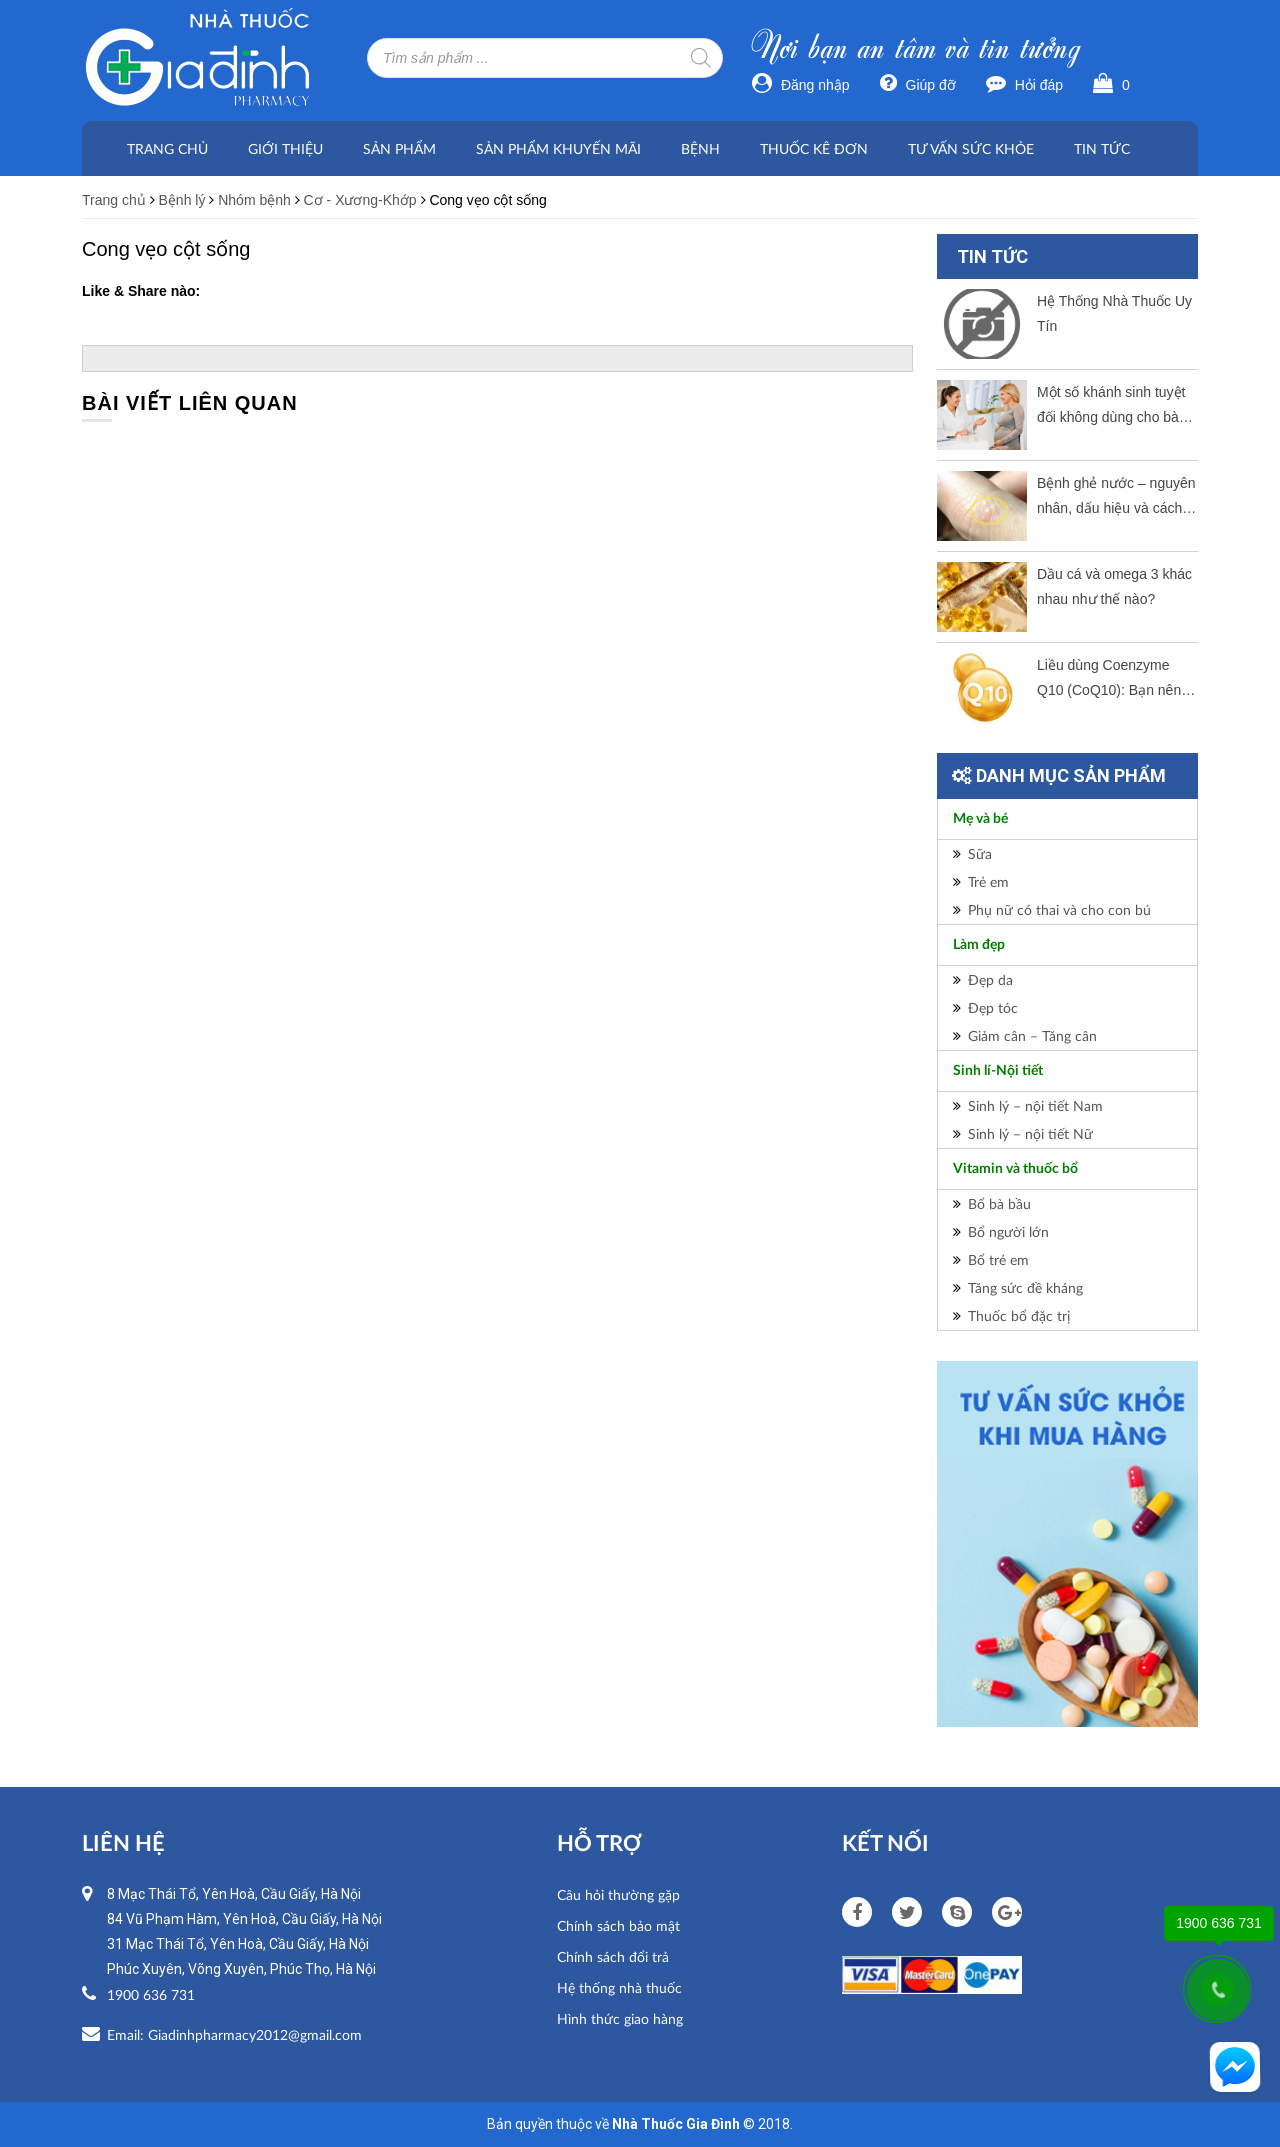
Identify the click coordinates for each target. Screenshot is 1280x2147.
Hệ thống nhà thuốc (619, 1987)
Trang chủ (167, 148)
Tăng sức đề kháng (1025, 1287)
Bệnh (700, 148)
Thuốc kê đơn (814, 148)
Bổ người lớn (1008, 1231)
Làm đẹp (979, 945)
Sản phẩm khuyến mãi (558, 148)
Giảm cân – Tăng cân (1032, 1035)
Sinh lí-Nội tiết (998, 1071)
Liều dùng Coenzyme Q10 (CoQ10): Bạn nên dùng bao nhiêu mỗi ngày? (1109, 680)
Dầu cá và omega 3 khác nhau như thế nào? (1114, 586)
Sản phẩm (399, 148)
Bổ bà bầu (999, 1203)
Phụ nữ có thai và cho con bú (1059, 909)
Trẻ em (988, 881)
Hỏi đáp (1024, 85)
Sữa (980, 853)
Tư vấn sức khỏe (971, 148)
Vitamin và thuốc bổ (1015, 1169)
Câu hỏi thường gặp (618, 1894)
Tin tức (1102, 148)
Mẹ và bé (980, 819)
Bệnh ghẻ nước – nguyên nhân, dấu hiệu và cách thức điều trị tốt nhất (1116, 498)
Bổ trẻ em (998, 1259)
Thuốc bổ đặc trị (1019, 1315)
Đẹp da (990, 979)
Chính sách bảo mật (618, 1925)
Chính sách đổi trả (613, 1956)
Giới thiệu (285, 148)
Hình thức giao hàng (620, 2018)
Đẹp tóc (993, 1007)
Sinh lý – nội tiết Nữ (1030, 1133)
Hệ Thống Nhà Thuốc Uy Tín (1114, 313)
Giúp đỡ (918, 85)
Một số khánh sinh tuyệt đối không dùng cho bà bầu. (1111, 407)
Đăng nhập (801, 85)
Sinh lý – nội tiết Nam (1035, 1105)
